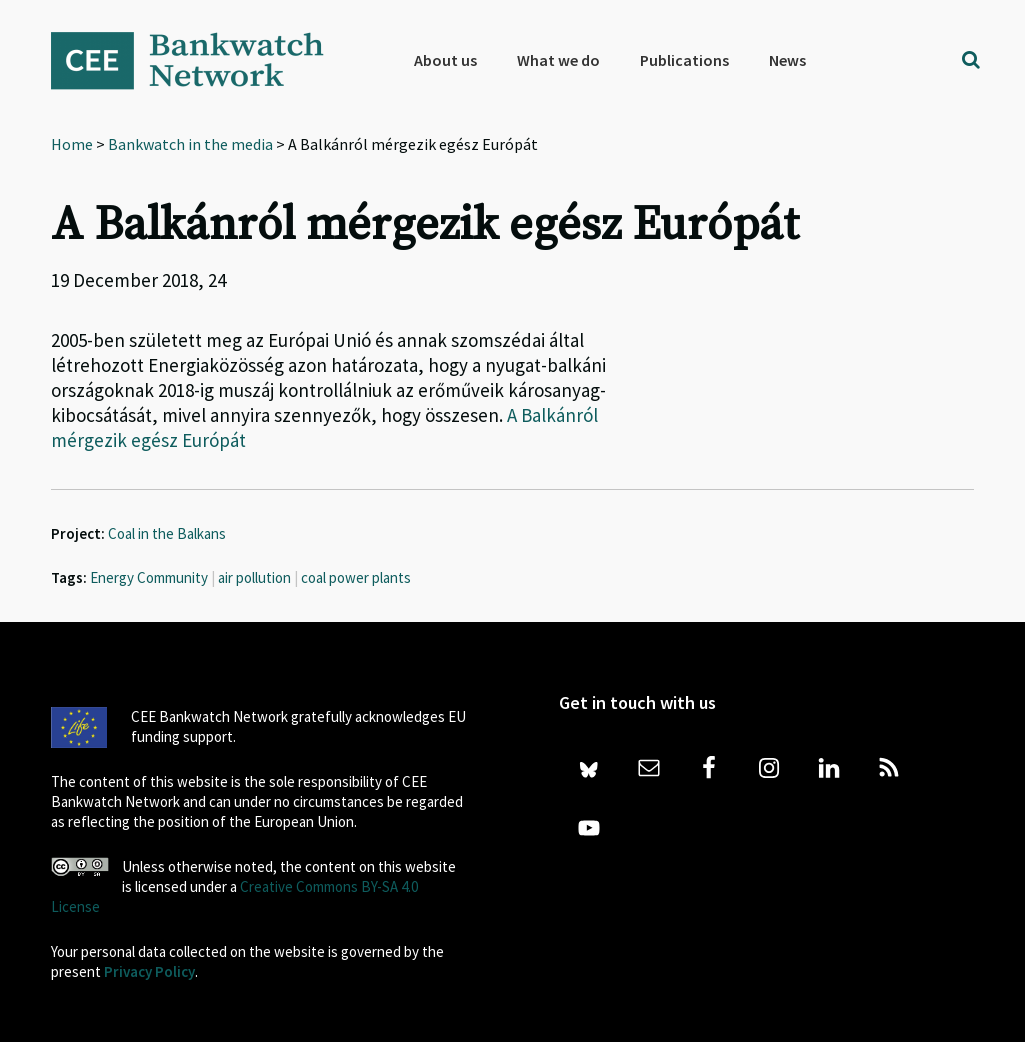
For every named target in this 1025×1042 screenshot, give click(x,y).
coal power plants (356, 577)
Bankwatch (201, 60)
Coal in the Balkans (167, 533)
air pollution (254, 577)
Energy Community (149, 577)
